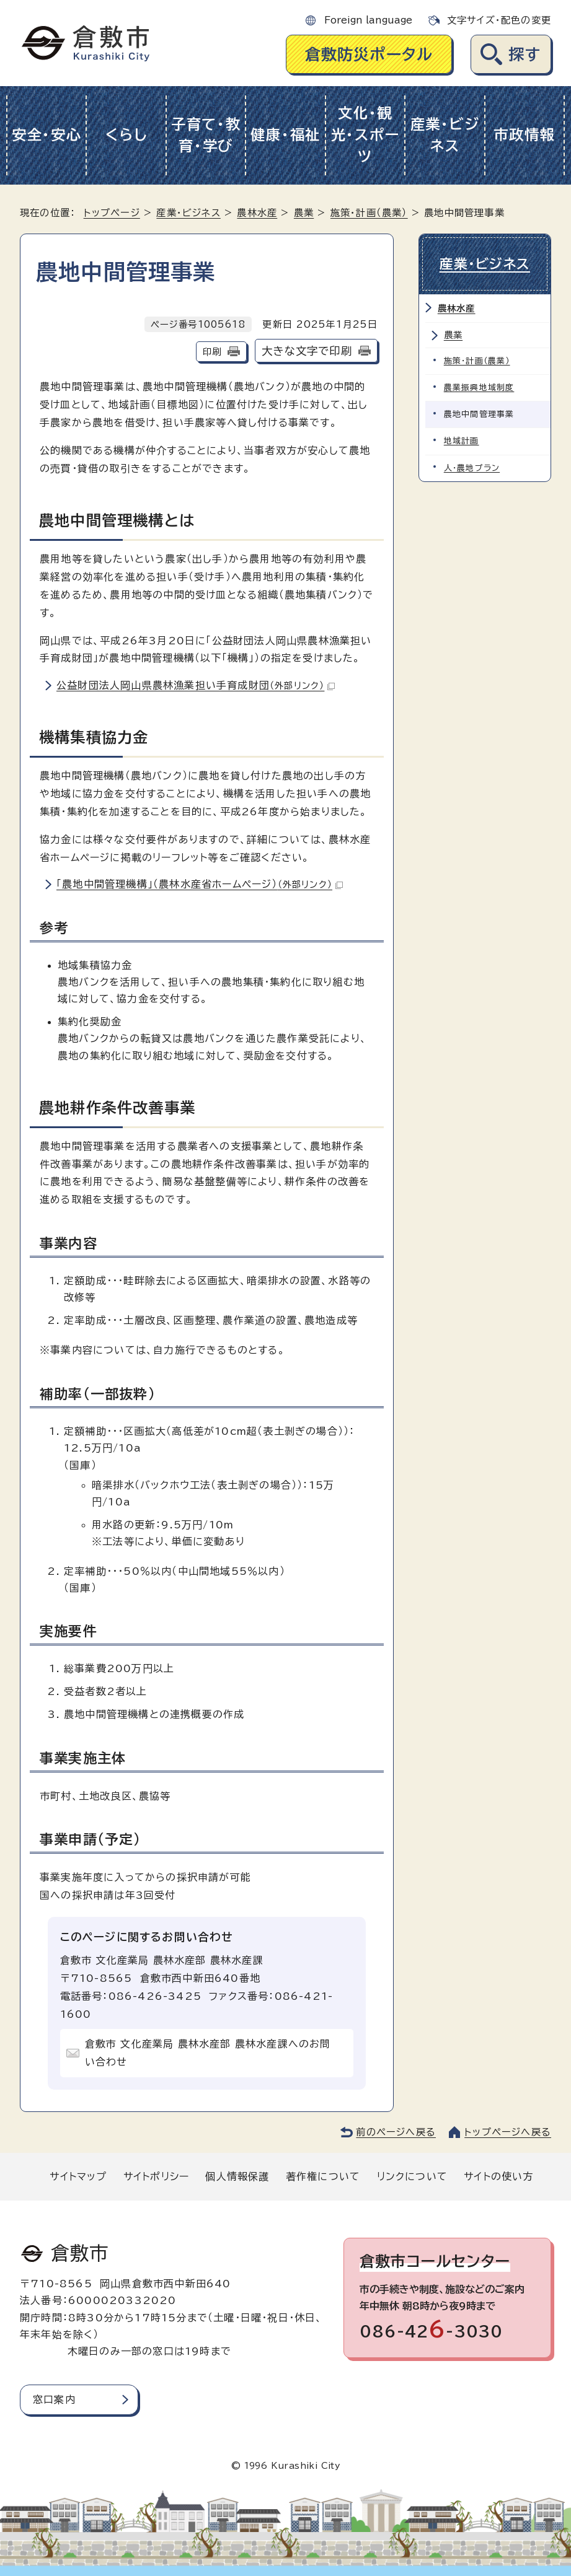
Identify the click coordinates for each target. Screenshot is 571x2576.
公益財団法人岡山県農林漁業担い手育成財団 (195, 685)
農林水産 (257, 212)
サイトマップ (78, 2176)
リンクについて (412, 2176)
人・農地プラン (472, 468)
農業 (304, 212)
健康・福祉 (285, 135)
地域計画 (461, 441)
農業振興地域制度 (479, 388)
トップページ (112, 212)
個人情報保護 (237, 2176)
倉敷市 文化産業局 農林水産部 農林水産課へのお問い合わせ (208, 2053)
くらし (126, 135)
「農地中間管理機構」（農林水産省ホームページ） (199, 884)
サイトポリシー (156, 2176)
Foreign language (368, 20)
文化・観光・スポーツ (365, 135)
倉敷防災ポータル (369, 54)
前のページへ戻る (396, 2132)
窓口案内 (54, 2399)
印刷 (212, 351)
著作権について (323, 2176)
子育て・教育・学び (206, 135)
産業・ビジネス (445, 135)
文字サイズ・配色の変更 (499, 20)
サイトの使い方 (498, 2176)
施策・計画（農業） (369, 212)
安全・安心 (47, 135)
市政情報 (524, 135)
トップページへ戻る (507, 2132)
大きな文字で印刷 (307, 351)
